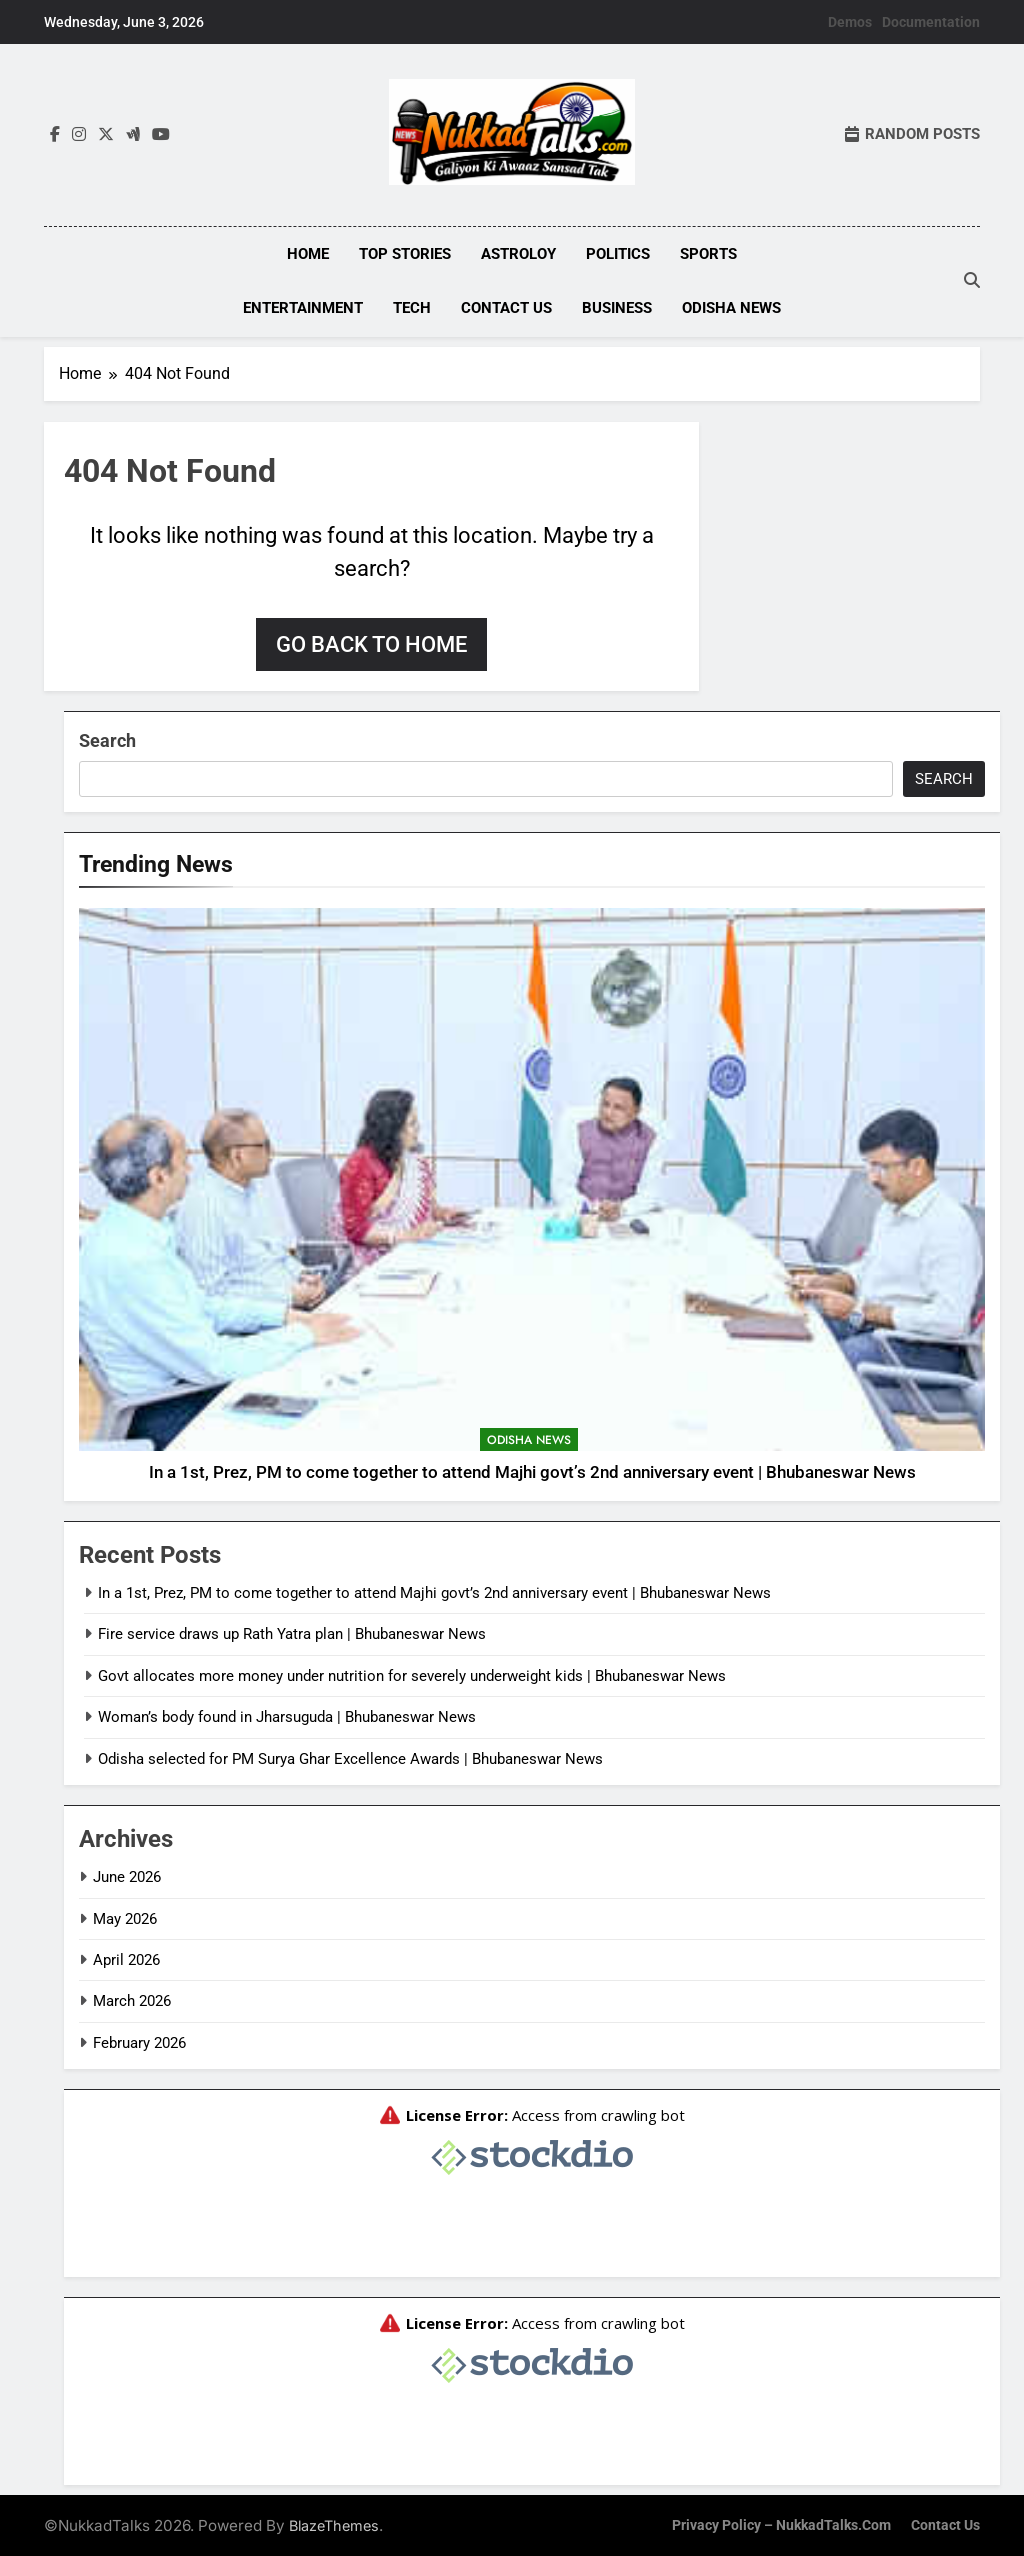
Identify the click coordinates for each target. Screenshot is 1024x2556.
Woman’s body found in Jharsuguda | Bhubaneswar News (287, 1715)
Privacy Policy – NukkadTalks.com (781, 2523)
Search (107, 738)
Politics (618, 254)
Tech (412, 308)
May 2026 (125, 1917)
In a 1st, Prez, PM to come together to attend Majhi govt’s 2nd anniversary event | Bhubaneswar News (532, 1470)
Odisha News (731, 308)
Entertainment (303, 308)
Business (617, 308)
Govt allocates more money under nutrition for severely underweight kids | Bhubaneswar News (412, 1674)
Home (308, 254)
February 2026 (139, 2041)
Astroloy (518, 254)
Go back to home (371, 642)
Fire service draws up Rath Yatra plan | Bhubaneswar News (292, 1633)
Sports (708, 254)
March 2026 (132, 1999)
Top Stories (405, 254)
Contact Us (506, 308)
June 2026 (127, 1875)
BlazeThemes (334, 2523)
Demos (850, 22)
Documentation (931, 22)
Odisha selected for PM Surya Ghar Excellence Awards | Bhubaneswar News (350, 1757)
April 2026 (126, 1958)
